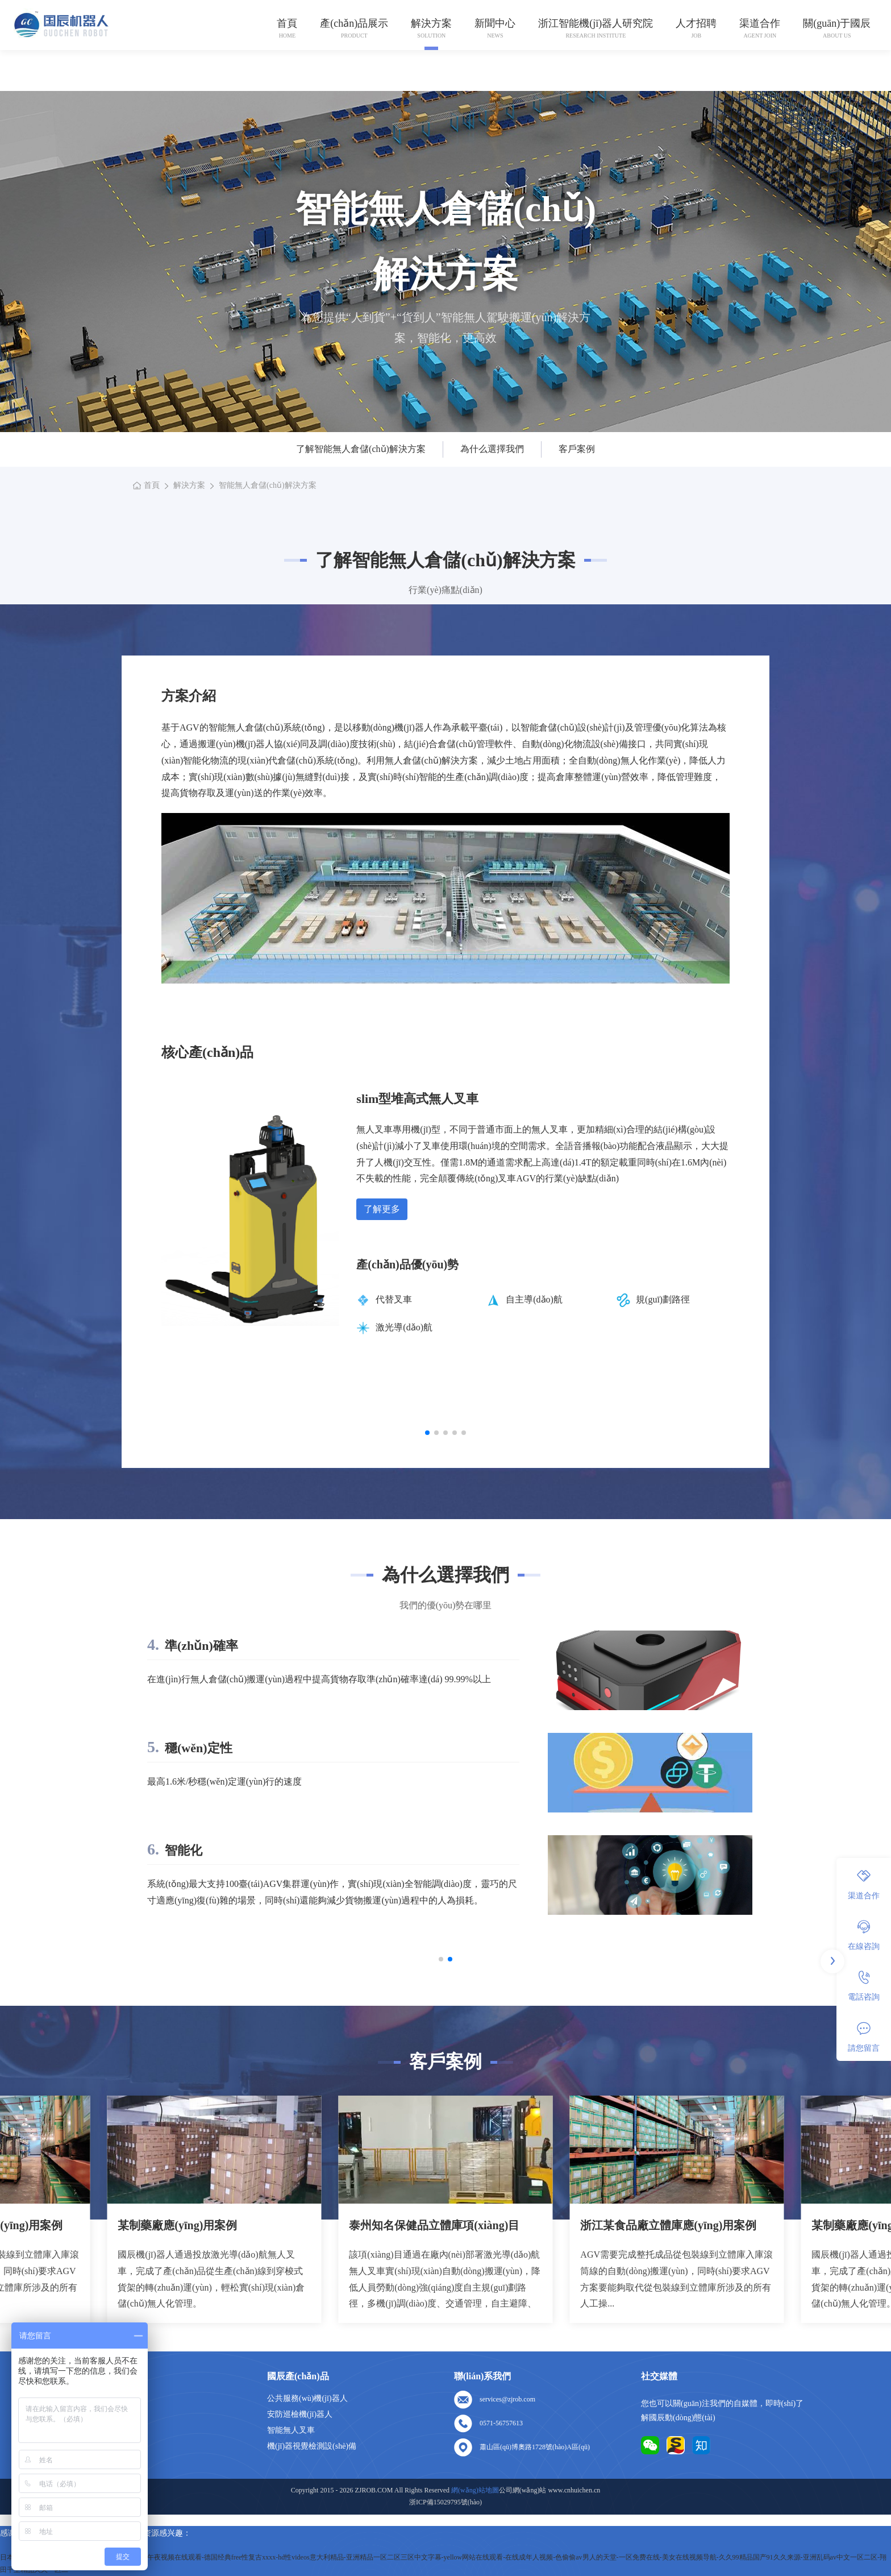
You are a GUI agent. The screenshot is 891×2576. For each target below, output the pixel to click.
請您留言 (864, 2037)
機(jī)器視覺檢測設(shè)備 (311, 2446)
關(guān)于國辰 (837, 23)
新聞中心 (494, 23)
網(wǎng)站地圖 (107, 2462)
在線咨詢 (864, 1935)
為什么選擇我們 (492, 449)
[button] (427, 1432)
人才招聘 (696, 23)
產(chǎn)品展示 (354, 23)
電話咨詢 (864, 1986)
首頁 (287, 23)
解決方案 (431, 23)
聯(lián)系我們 (104, 2446)
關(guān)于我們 (106, 2414)
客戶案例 (577, 449)
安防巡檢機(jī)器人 (299, 2414)
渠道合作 (759, 23)
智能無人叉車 (291, 2430)
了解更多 (382, 1209)
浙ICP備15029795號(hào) (445, 2502)
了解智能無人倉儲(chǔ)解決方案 (361, 449)
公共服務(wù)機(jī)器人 (307, 2398)
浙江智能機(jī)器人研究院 (595, 23)
